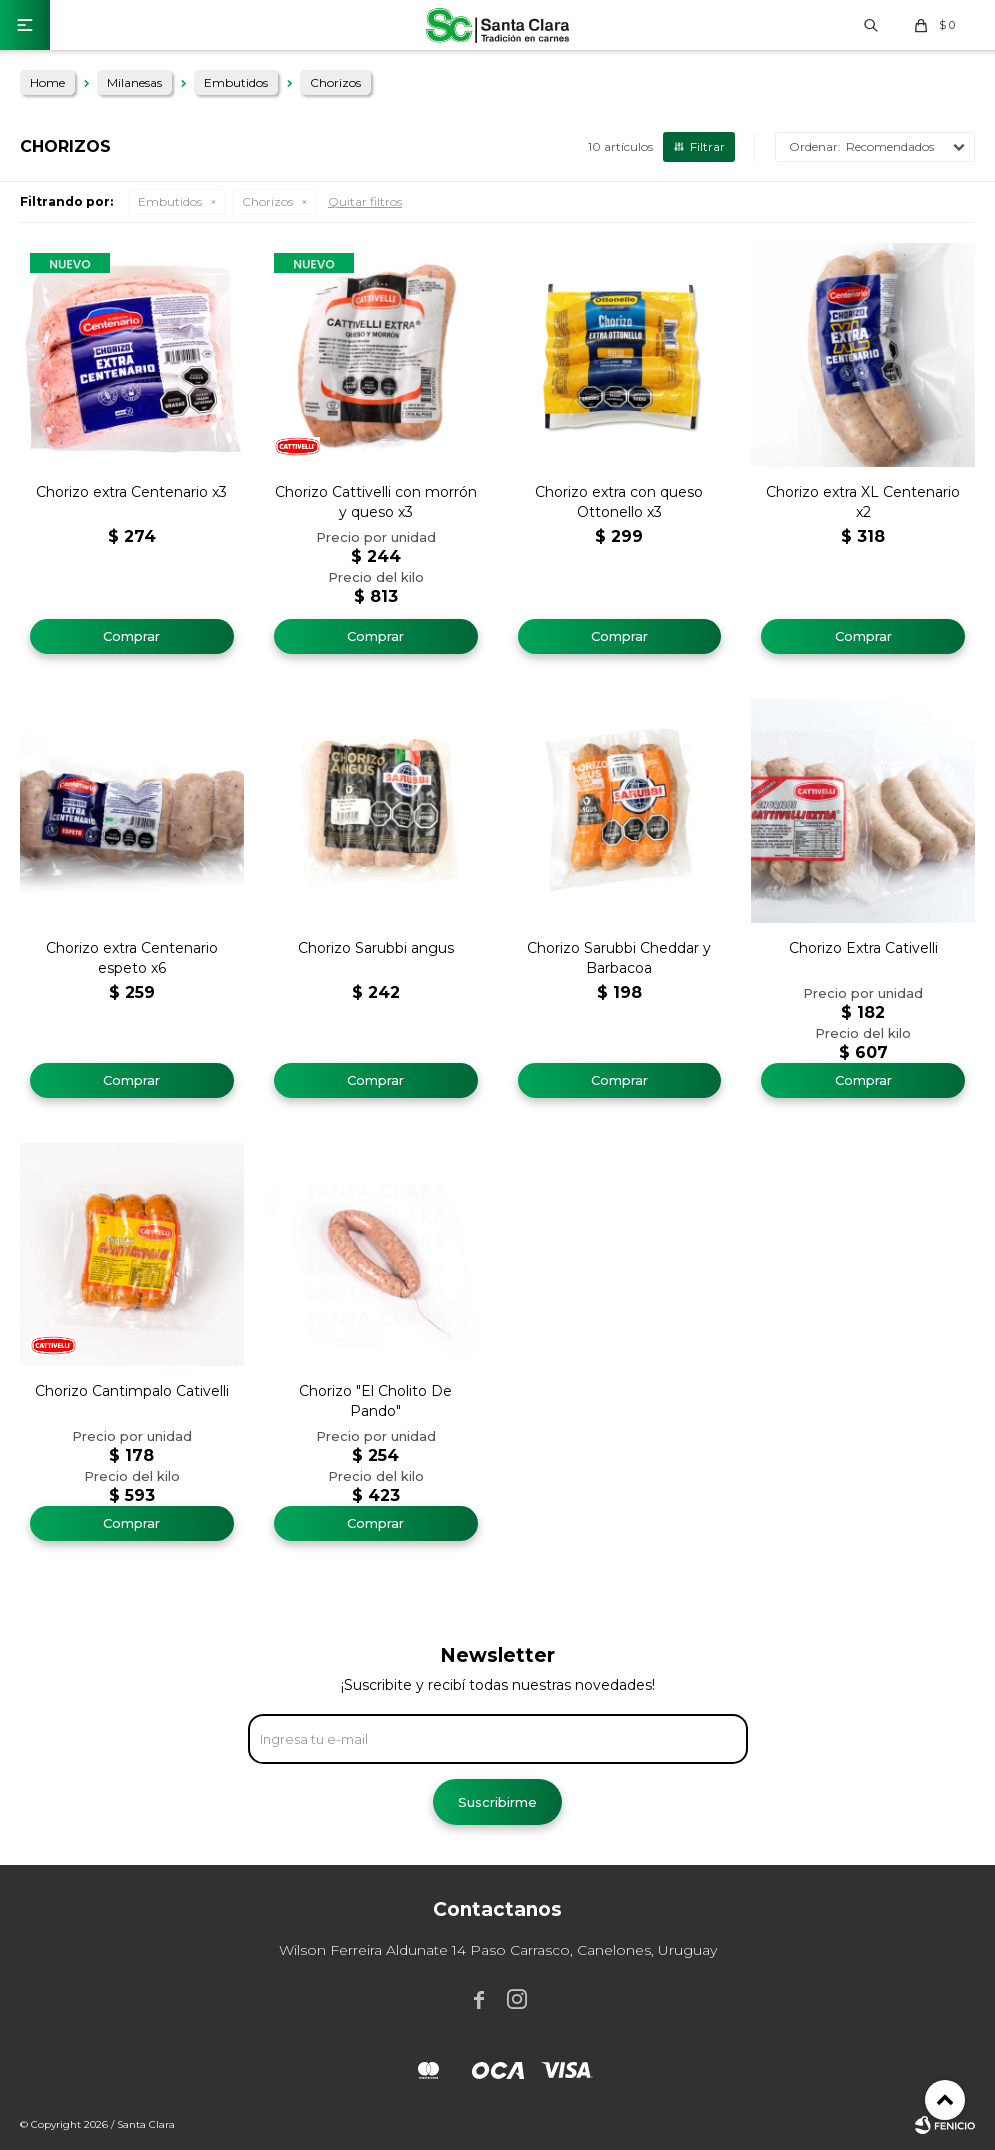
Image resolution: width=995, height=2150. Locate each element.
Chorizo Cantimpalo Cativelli (132, 1391)
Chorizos (267, 201)
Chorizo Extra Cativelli (863, 948)
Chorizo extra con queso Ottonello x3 (619, 502)
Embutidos (170, 201)
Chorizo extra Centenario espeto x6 (132, 958)
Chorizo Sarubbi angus (376, 948)
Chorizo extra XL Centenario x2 (863, 502)
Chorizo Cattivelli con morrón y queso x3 (376, 502)
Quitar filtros (365, 201)
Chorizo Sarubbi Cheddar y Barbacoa (619, 958)
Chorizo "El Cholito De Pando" (375, 1401)
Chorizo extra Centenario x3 (131, 492)
